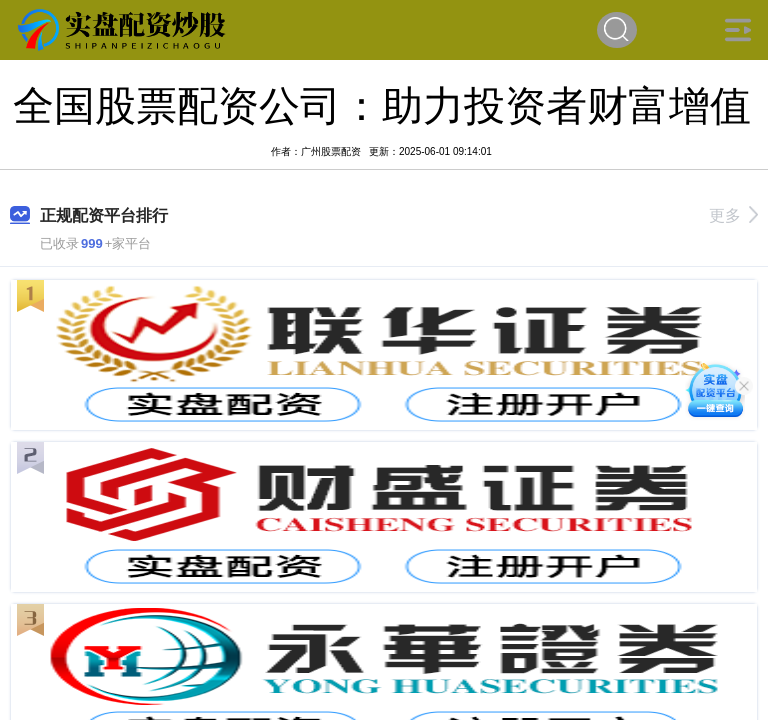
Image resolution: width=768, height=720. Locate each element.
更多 (733, 215)
